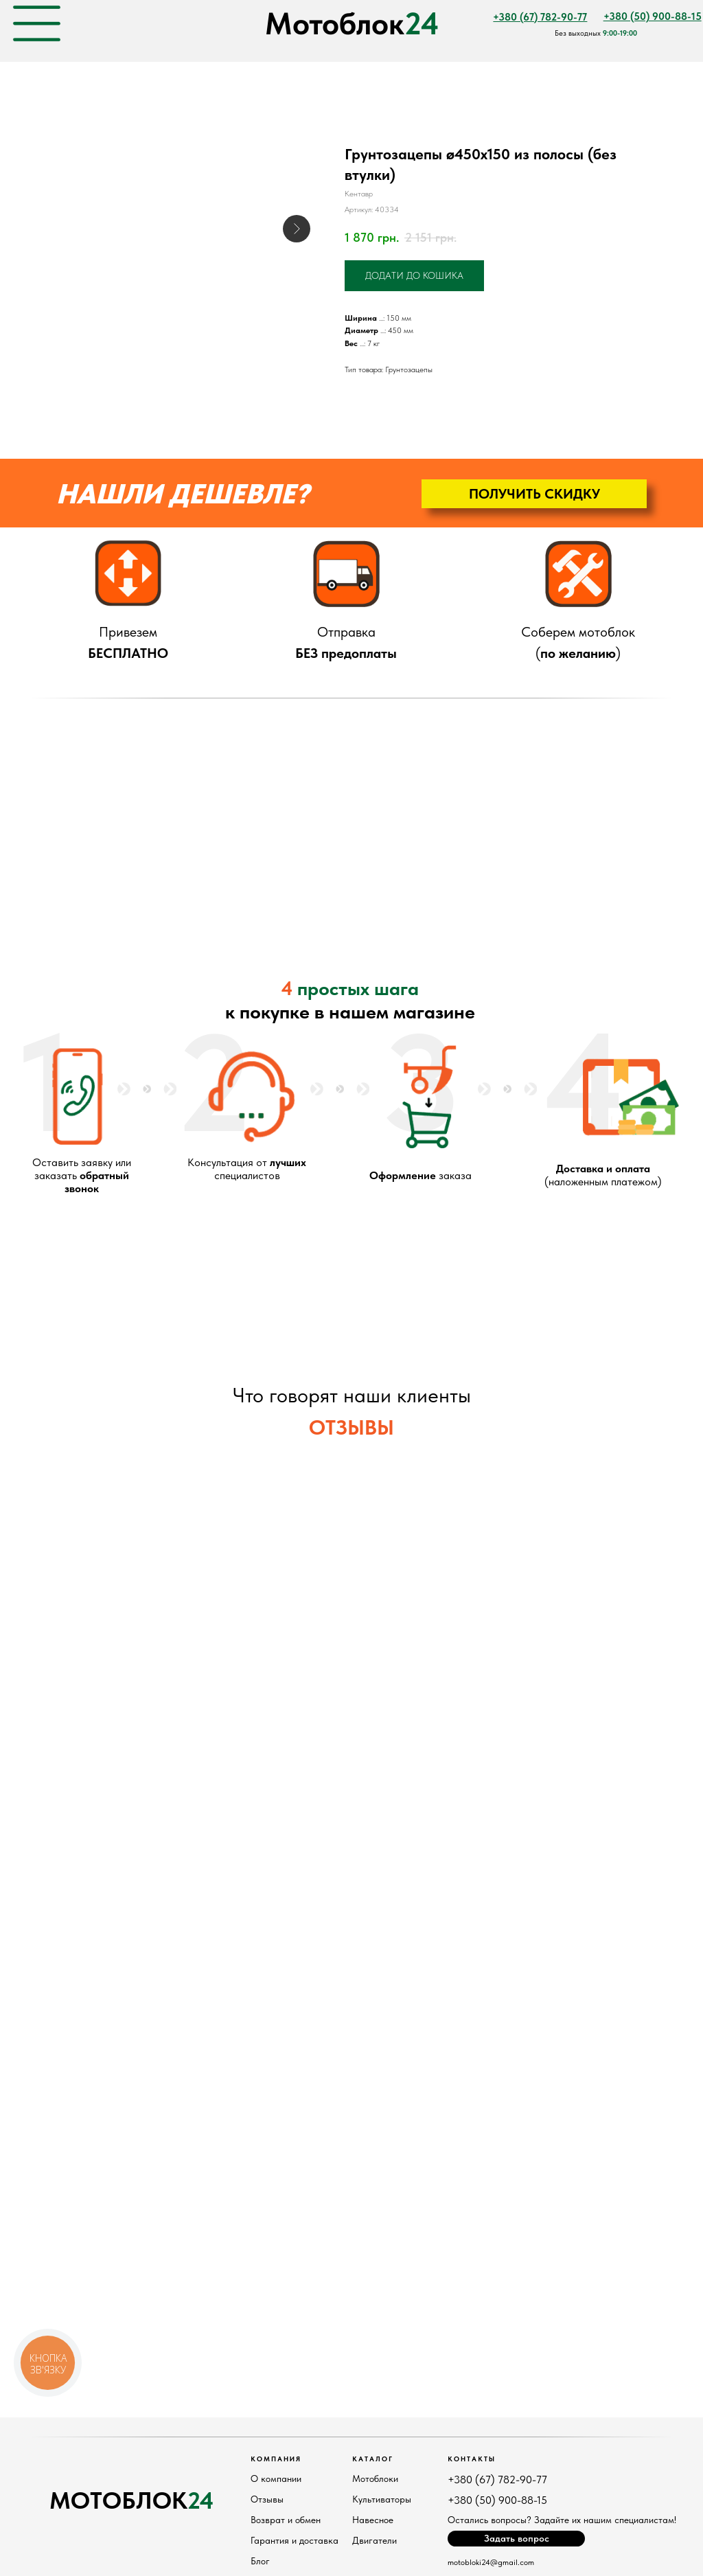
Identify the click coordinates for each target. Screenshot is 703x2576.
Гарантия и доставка (294, 2540)
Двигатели (374, 2540)
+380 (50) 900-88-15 (497, 2500)
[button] (534, 493)
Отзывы (267, 2499)
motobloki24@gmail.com (491, 2562)
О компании (276, 2478)
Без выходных (596, 33)
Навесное (372, 2519)
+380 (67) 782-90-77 (497, 2479)
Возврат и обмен (286, 2519)
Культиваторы (381, 2499)
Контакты (472, 2458)
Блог (260, 2560)
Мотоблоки (375, 2478)
